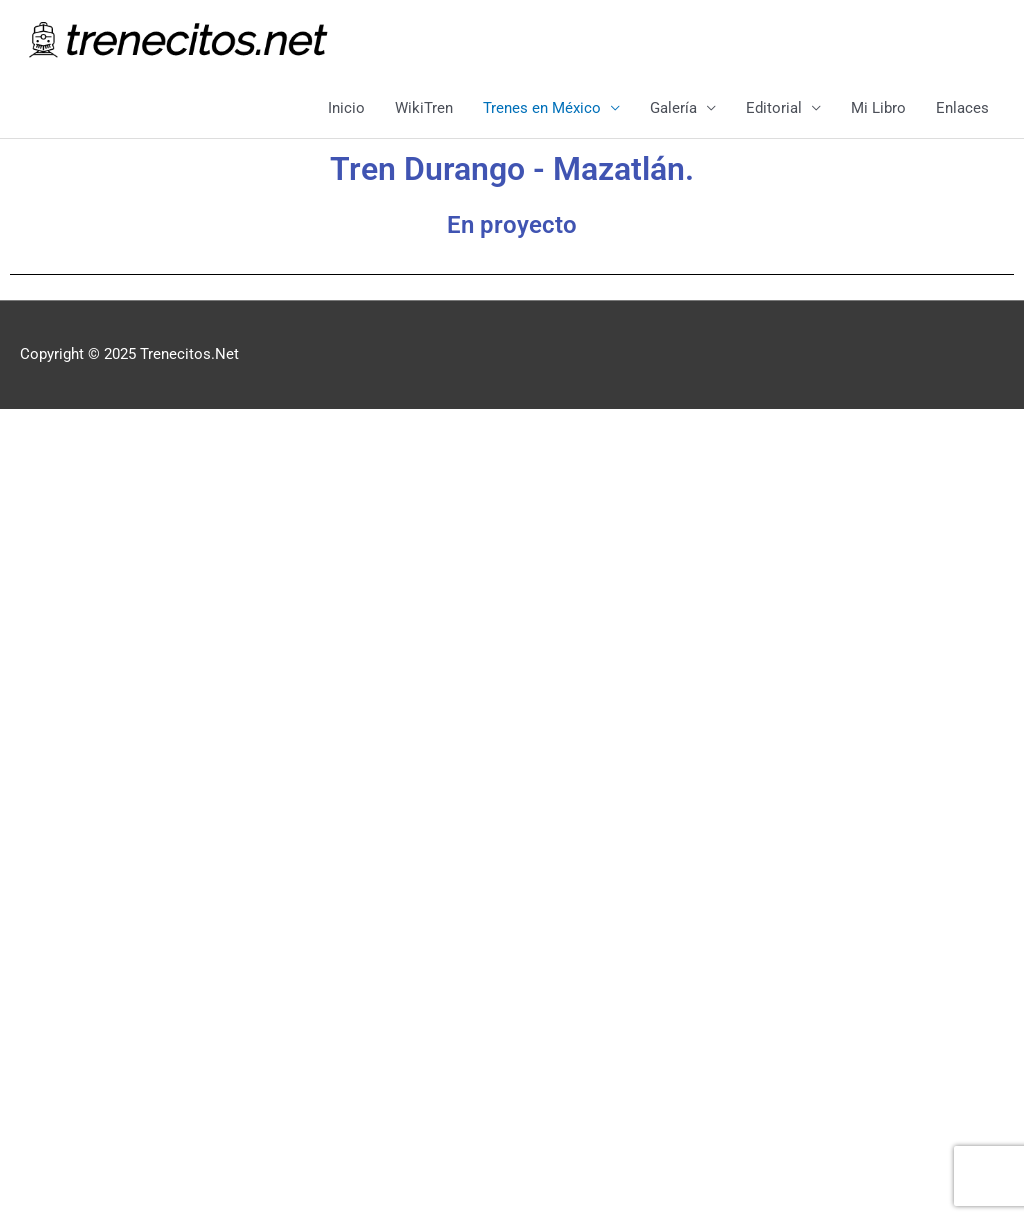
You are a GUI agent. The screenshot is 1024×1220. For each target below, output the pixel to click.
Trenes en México (542, 108)
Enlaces (962, 108)
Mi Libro (878, 108)
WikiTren (424, 108)
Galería (673, 108)
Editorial (774, 108)
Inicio (346, 108)
